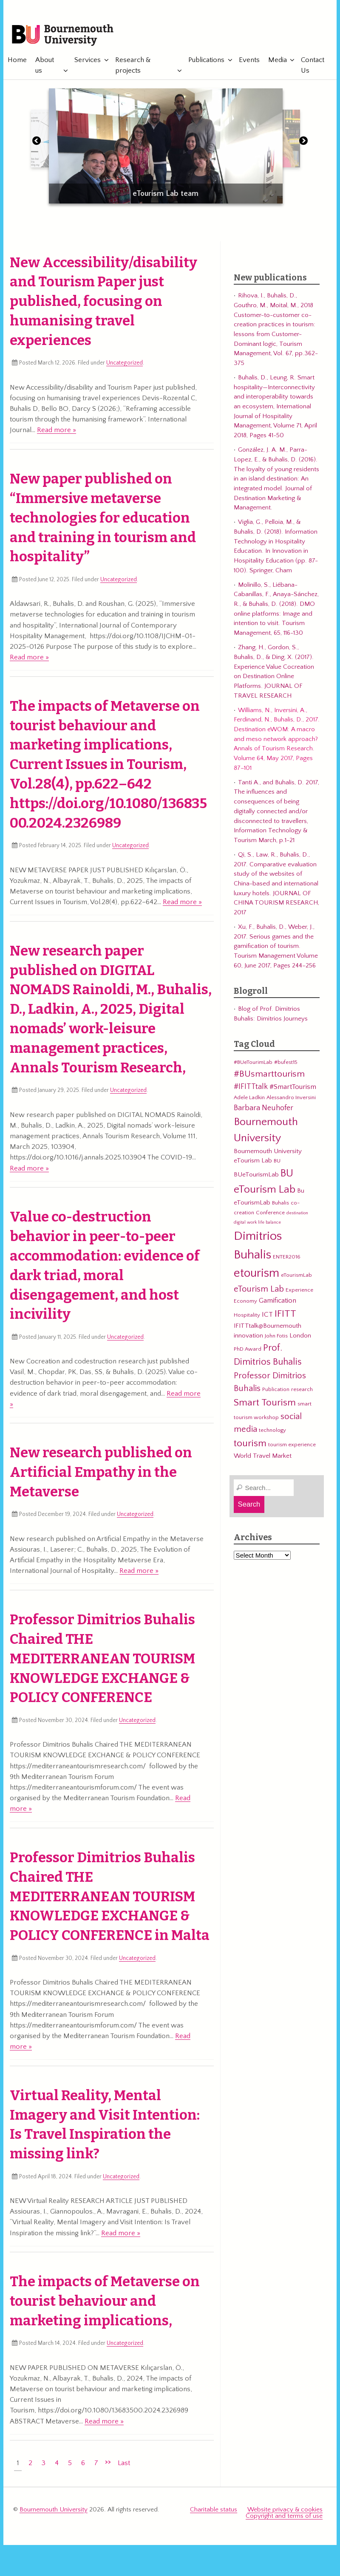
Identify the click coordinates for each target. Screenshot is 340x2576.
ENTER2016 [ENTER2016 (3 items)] (286, 1258)
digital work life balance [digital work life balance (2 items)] (257, 1223)
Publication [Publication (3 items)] (275, 1391)
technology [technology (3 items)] (272, 1431)
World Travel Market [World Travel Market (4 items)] (263, 1456)
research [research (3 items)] (302, 1391)
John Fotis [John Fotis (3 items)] (276, 1337)
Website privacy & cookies (285, 2510)
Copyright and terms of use (284, 2516)
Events (245, 61)
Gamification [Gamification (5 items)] (277, 1302)
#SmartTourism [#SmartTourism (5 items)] (292, 1088)
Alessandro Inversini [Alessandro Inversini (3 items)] (291, 1098)
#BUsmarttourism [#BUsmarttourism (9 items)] (269, 1075)
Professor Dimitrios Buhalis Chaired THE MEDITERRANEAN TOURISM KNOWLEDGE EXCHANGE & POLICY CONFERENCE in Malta (110, 1897)
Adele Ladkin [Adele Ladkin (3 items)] (249, 1098)
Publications (203, 61)
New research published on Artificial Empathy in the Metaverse (101, 1473)
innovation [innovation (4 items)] (248, 1336)
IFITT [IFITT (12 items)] (285, 1314)
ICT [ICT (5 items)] (267, 1315)
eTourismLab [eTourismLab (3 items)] (296, 1276)
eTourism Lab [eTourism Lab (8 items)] (259, 1290)
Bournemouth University (65, 36)
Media (274, 61)
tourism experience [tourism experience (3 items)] (292, 1446)
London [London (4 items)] (300, 1336)
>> (108, 2463)
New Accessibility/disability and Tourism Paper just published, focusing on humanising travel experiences (103, 302)
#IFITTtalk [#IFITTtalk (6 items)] (251, 1087)
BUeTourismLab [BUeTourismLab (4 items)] (256, 1175)
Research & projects (132, 66)
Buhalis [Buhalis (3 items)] (280, 1204)
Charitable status (213, 2510)
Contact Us (309, 66)
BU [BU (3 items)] (277, 1162)
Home (17, 61)
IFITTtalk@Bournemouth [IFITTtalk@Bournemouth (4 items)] (267, 1327)
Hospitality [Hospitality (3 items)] (247, 1316)
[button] (36, 144)
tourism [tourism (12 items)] (250, 1444)
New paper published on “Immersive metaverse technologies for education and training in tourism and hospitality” (103, 519)
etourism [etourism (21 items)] (256, 1274)
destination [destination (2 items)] (297, 1213)
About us (44, 66)
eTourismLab (281, 31)
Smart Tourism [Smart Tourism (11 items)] (265, 1403)
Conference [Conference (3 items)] (270, 1213)
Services (87, 61)
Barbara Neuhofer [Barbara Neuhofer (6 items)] (263, 1109)
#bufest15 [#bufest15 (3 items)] (286, 1063)
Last (124, 2464)
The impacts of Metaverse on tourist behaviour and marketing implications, (105, 2302)
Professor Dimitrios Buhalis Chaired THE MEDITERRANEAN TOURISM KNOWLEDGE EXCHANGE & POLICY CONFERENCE (102, 1659)
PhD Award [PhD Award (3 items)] (247, 1350)
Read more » (56, 431)
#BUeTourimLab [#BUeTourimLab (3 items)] (253, 1063)
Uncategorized (124, 364)
